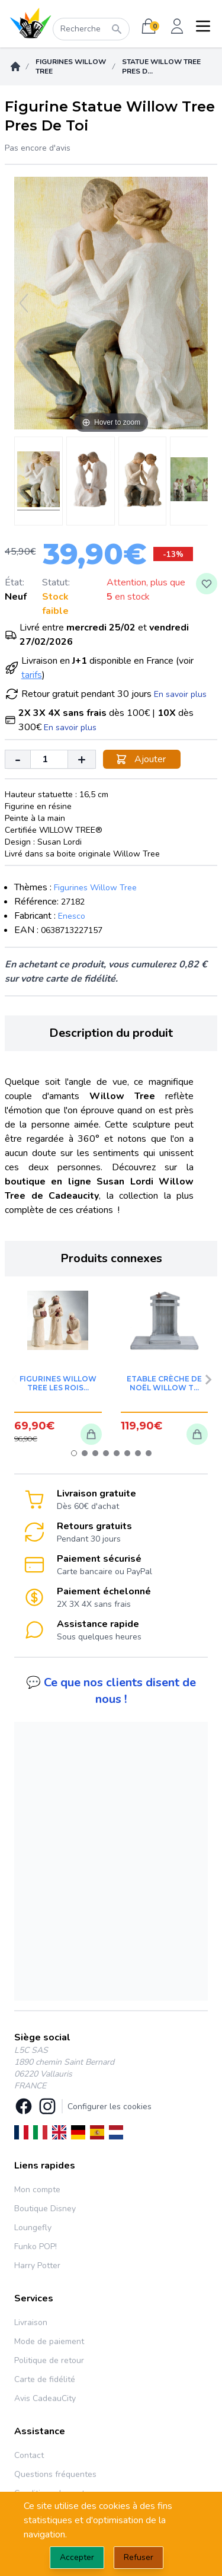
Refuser (138, 2557)
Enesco (71, 916)
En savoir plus (180, 694)
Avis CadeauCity (45, 2398)
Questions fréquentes (55, 2474)
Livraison (30, 2322)
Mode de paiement (49, 2341)
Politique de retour (49, 2360)
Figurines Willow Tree (71, 66)
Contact (29, 2455)
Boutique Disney (45, 2208)
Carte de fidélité (44, 2379)
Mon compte (37, 2189)
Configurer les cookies (109, 2106)
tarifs (31, 675)
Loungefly (33, 2227)
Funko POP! (35, 2246)
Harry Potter (37, 2265)
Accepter (77, 2557)
